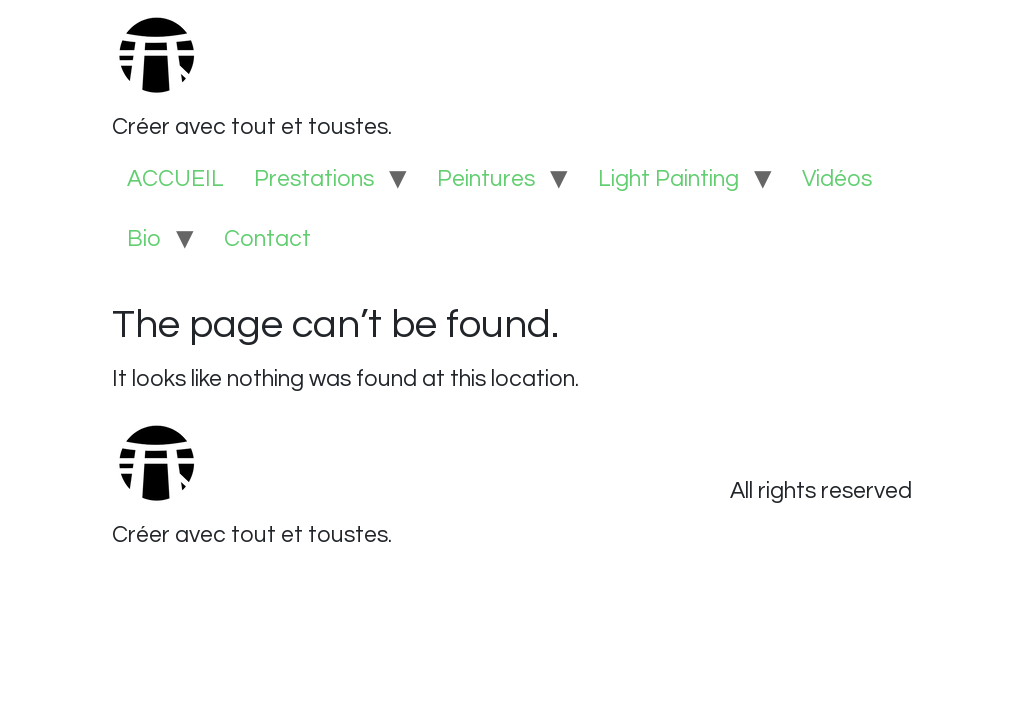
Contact (267, 239)
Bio (144, 239)
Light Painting (668, 179)
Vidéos (837, 179)
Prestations (314, 179)
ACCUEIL (175, 179)
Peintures (486, 179)
